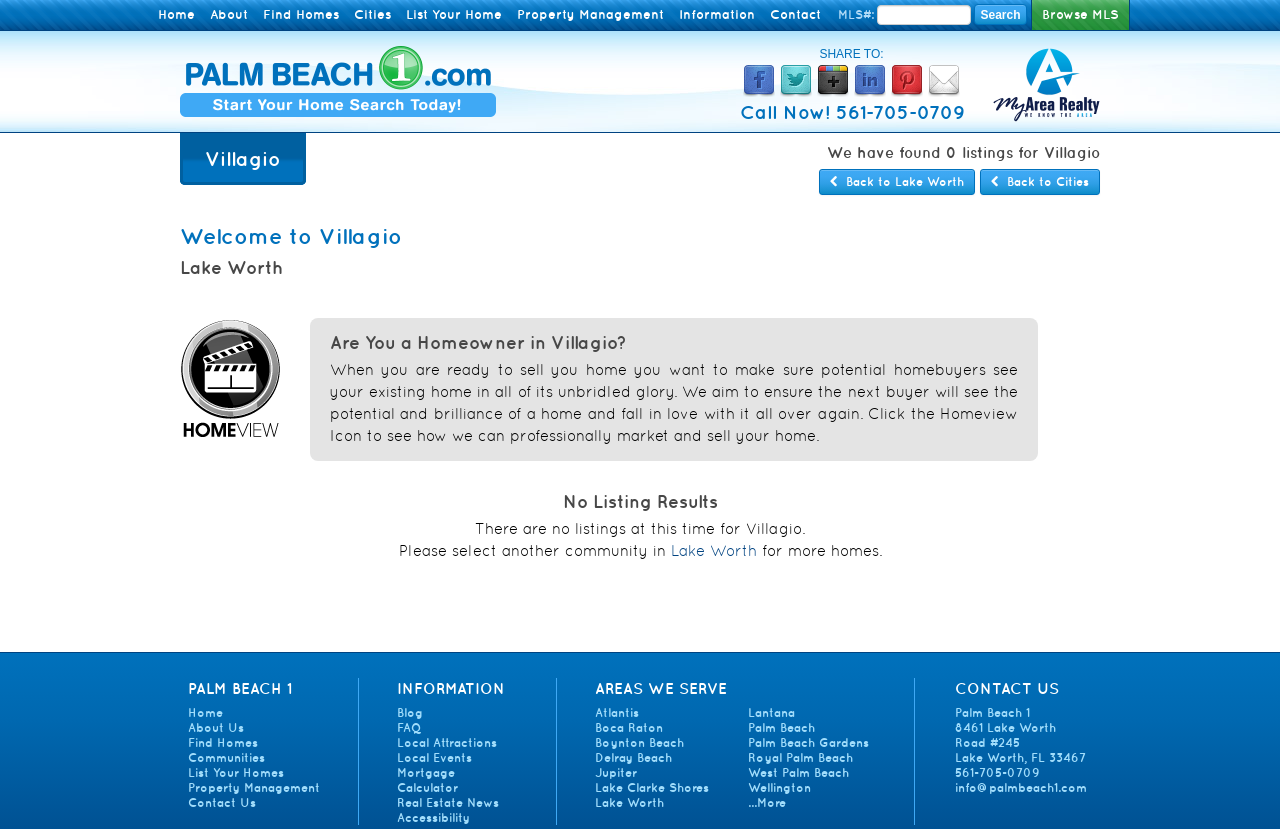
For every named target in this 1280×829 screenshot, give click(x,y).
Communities (226, 757)
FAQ (409, 727)
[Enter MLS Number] (924, 15)
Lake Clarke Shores (652, 787)
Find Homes (301, 14)
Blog (410, 712)
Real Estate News (448, 802)
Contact (795, 14)
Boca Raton (629, 727)
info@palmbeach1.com (1021, 787)
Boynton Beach (639, 742)
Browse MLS (1080, 14)
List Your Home (454, 14)
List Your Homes (236, 772)
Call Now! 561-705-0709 (852, 112)
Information (717, 14)
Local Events (434, 757)
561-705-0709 (997, 772)
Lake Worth (714, 550)
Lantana (771, 712)
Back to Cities (1040, 182)
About (229, 14)
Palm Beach (781, 727)
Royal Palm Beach (800, 757)
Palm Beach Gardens (808, 742)
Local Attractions (447, 742)
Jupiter (616, 772)
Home (176, 14)
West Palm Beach (798, 772)
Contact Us (222, 802)
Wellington (779, 787)
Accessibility (433, 817)
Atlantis (617, 712)
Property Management (590, 14)
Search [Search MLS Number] (1000, 15)
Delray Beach (633, 757)
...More (767, 802)
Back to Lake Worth (897, 182)
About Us (216, 727)
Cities (372, 14)
